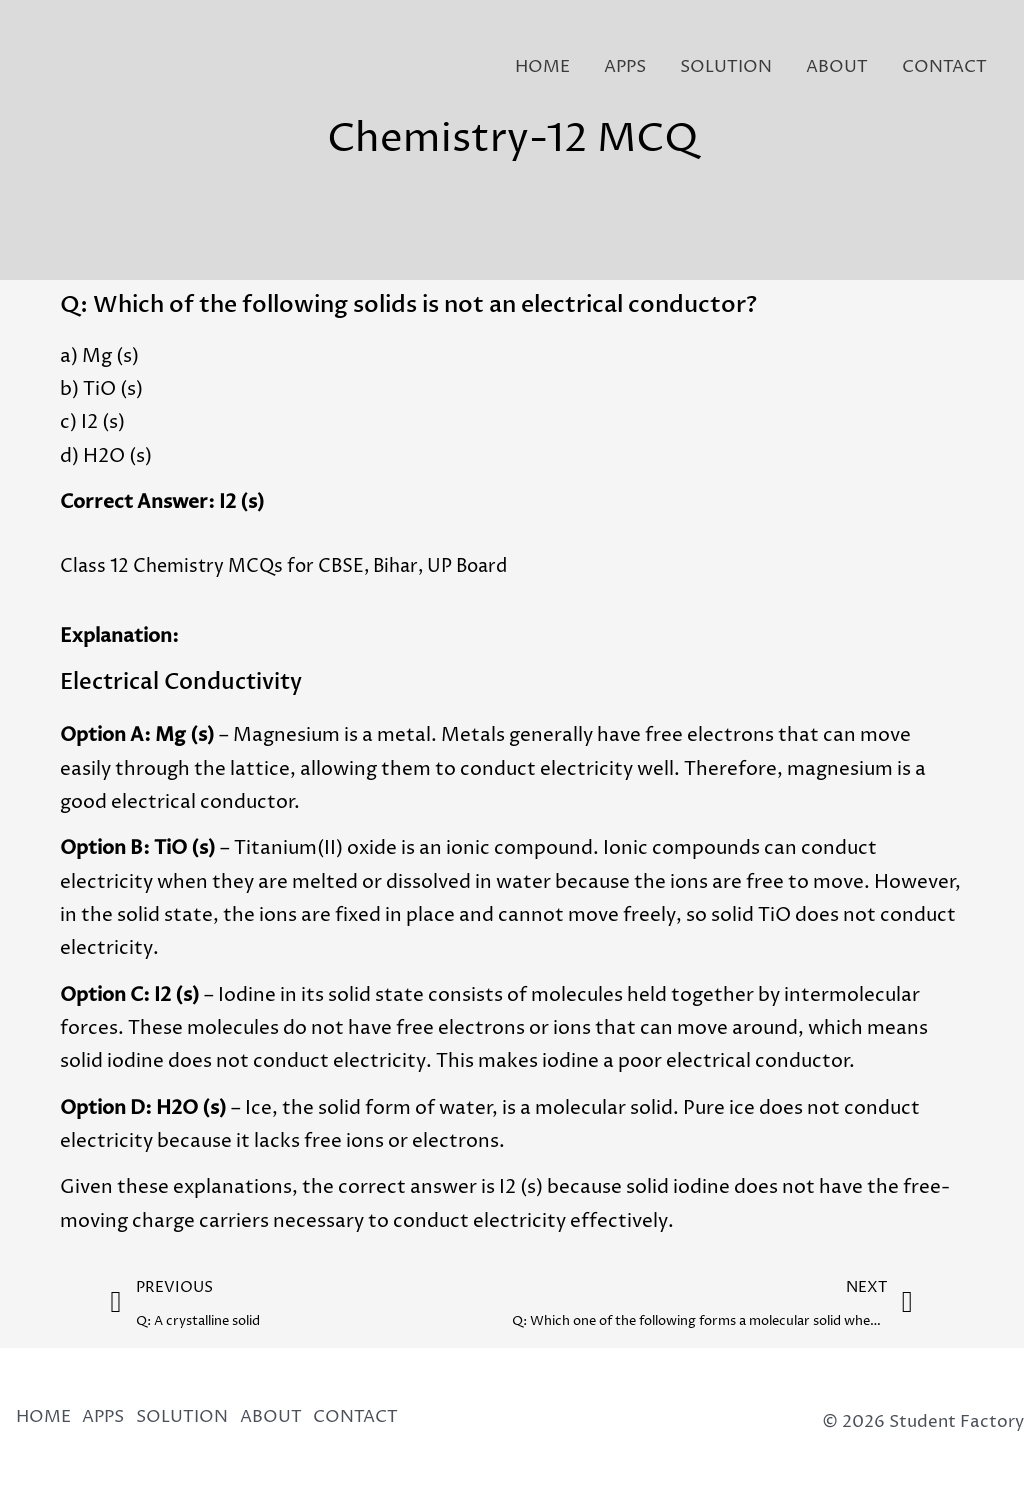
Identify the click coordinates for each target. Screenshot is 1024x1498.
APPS (625, 67)
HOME (542, 67)
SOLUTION (726, 67)
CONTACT (944, 67)
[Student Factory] (57, 66)
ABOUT (837, 67)
